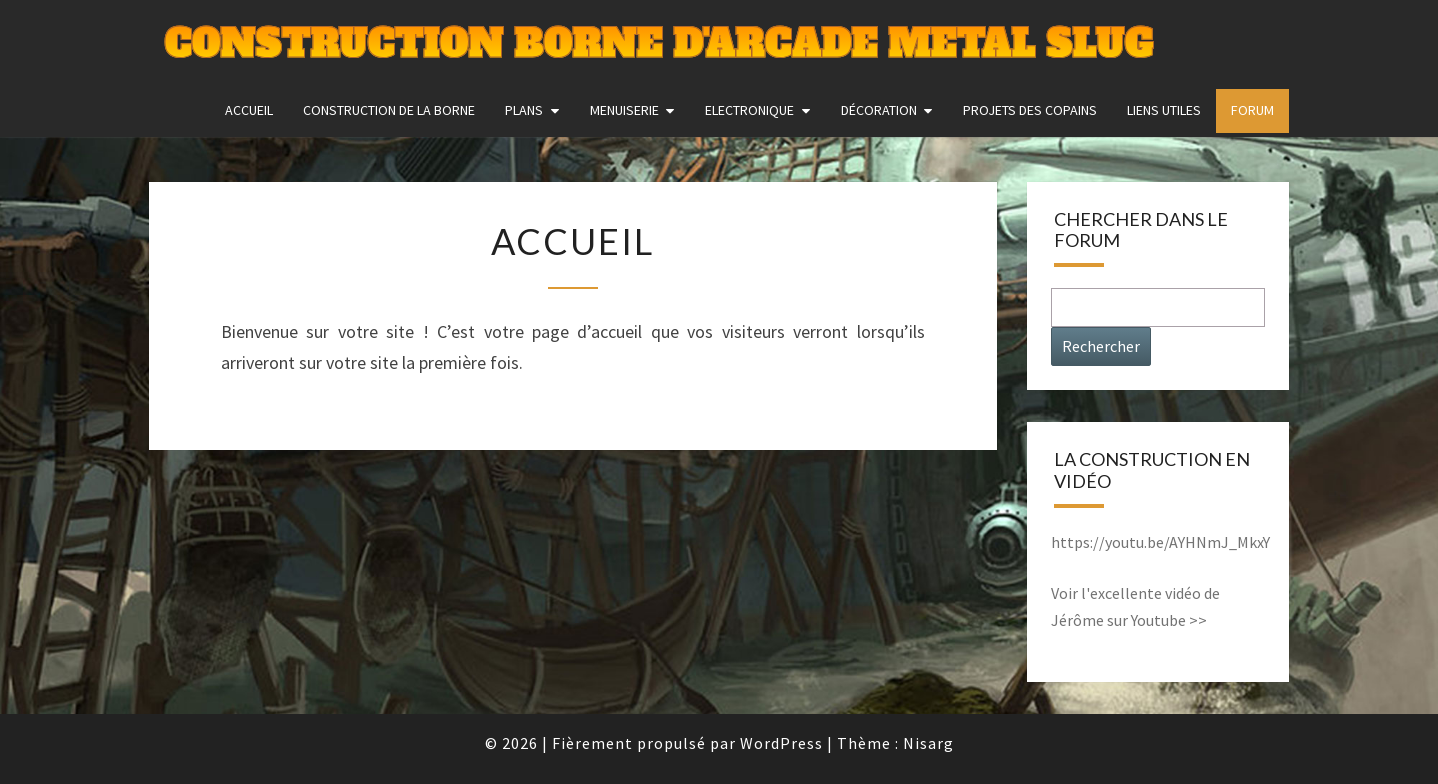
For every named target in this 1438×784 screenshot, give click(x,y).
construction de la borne (389, 110)
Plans (524, 110)
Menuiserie (624, 110)
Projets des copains (1030, 110)
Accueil (249, 110)
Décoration (879, 110)
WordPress (781, 743)
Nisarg (928, 743)
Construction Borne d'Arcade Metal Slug (658, 44)
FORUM (1252, 110)
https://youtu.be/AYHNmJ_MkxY (1160, 542)
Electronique (749, 110)
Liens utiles (1164, 110)
